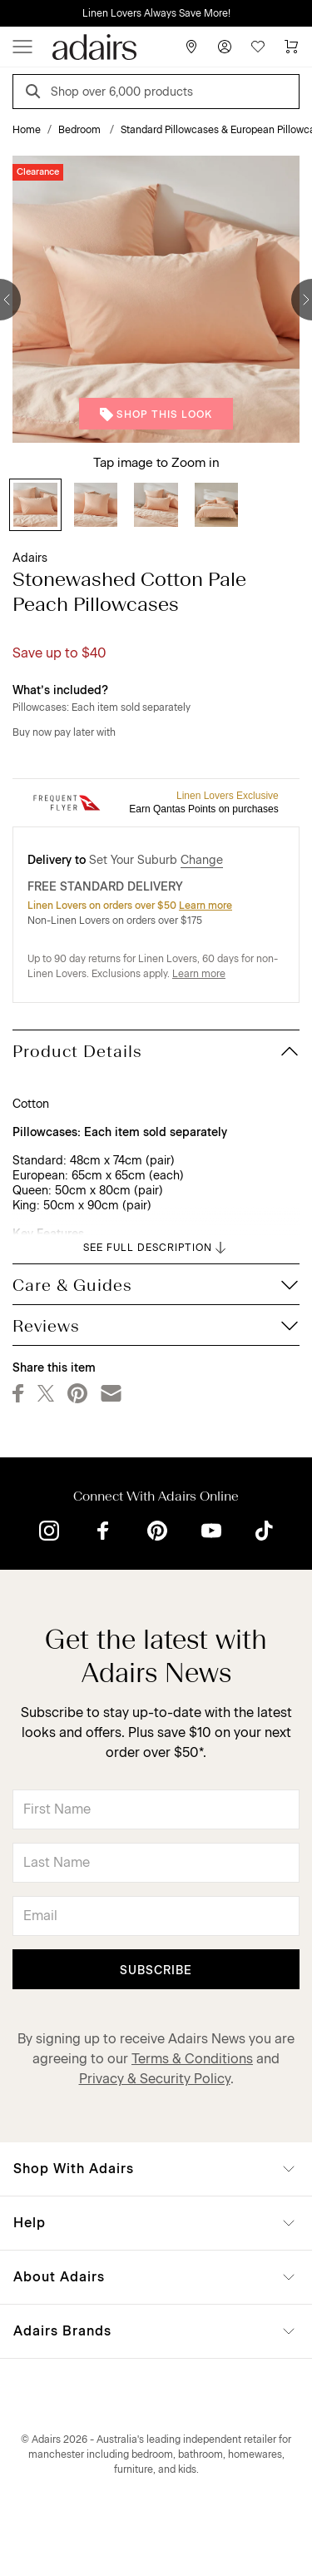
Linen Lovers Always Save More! (156, 13)
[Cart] (291, 47)
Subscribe (156, 1970)
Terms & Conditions (192, 2059)
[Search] (36, 93)
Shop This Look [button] (156, 414)
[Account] (224, 47)
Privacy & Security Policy (154, 2079)
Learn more (205, 905)
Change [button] (202, 860)
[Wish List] (258, 47)
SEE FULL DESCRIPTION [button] (156, 1247)
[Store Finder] (191, 47)
